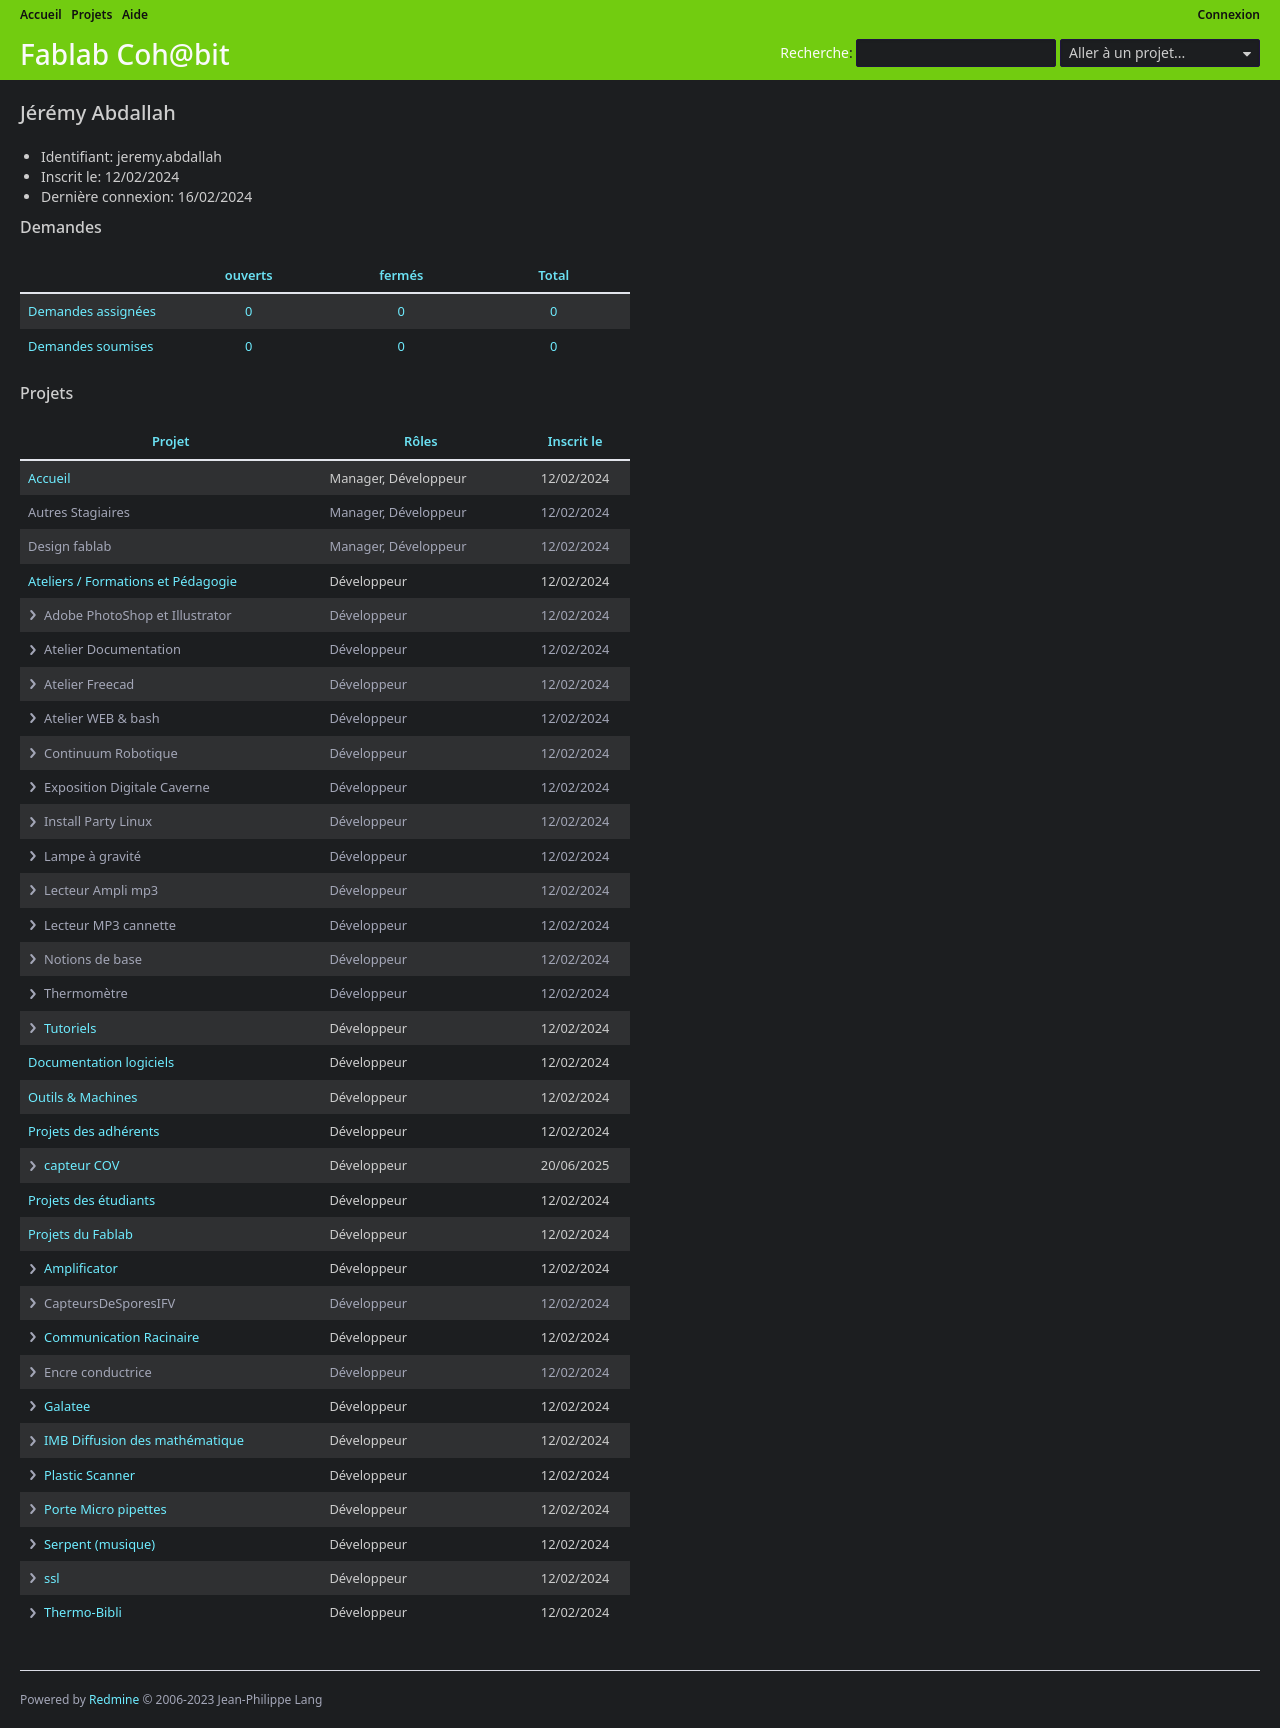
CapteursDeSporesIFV (109, 1303)
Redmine (114, 1699)
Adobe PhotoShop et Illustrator (138, 615)
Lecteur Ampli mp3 (101, 890)
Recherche (814, 52)
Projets (91, 14)
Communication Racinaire (121, 1337)
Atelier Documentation (112, 649)
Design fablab (69, 546)
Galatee (67, 1406)
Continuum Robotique (111, 753)
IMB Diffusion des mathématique (144, 1440)
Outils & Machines (82, 1097)
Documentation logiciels (101, 1062)
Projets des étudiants (91, 1200)
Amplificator (81, 1268)
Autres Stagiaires (79, 512)
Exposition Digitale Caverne (127, 787)
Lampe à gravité (92, 856)
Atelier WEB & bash (102, 718)
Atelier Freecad (89, 684)
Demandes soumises (90, 346)
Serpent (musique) (99, 1544)
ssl (52, 1578)
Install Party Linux (98, 821)
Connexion (1229, 14)
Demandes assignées (92, 311)
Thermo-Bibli (83, 1612)
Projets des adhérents (94, 1131)
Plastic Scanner (89, 1475)
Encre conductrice (98, 1372)
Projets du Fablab (80, 1234)
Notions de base (93, 959)
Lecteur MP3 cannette (110, 925)
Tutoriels (70, 1028)
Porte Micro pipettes (105, 1509)
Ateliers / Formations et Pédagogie (132, 581)
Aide (135, 14)
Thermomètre (86, 993)
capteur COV (81, 1165)
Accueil (41, 14)
